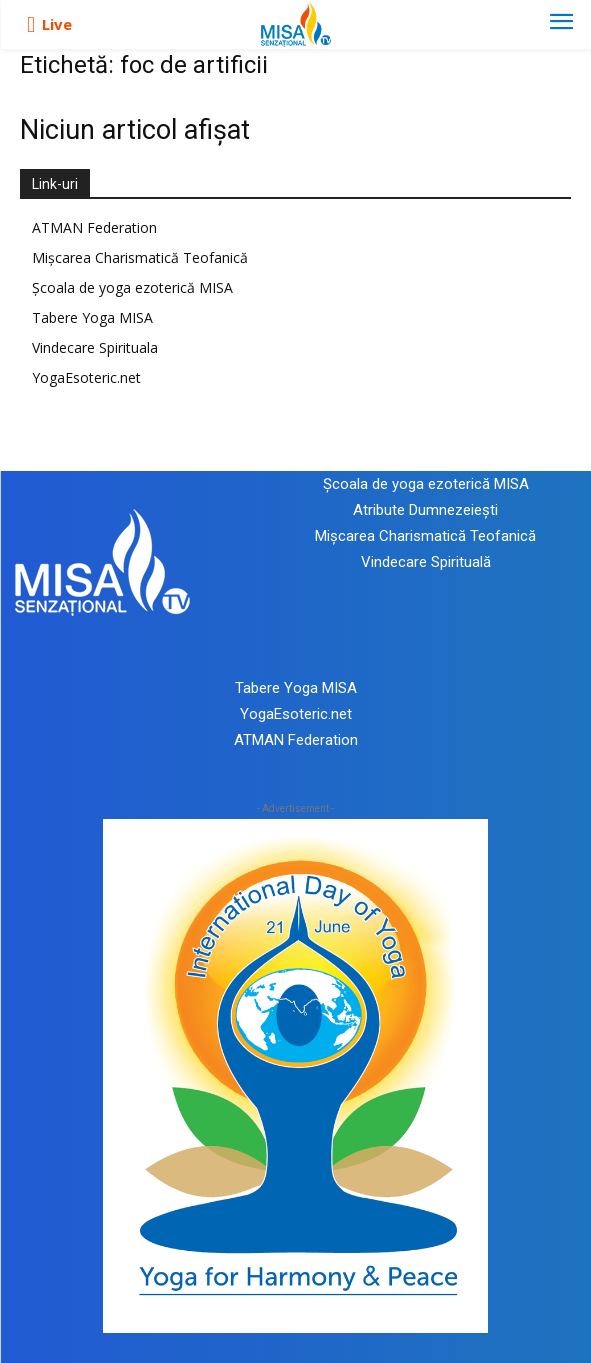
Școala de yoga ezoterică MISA (132, 287)
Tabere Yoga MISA (92, 317)
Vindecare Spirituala (95, 347)
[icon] (31, 25)
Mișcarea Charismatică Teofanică (140, 257)
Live (57, 24)
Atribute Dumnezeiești (425, 510)
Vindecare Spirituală (426, 562)
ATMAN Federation (94, 227)
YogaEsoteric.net (86, 377)
